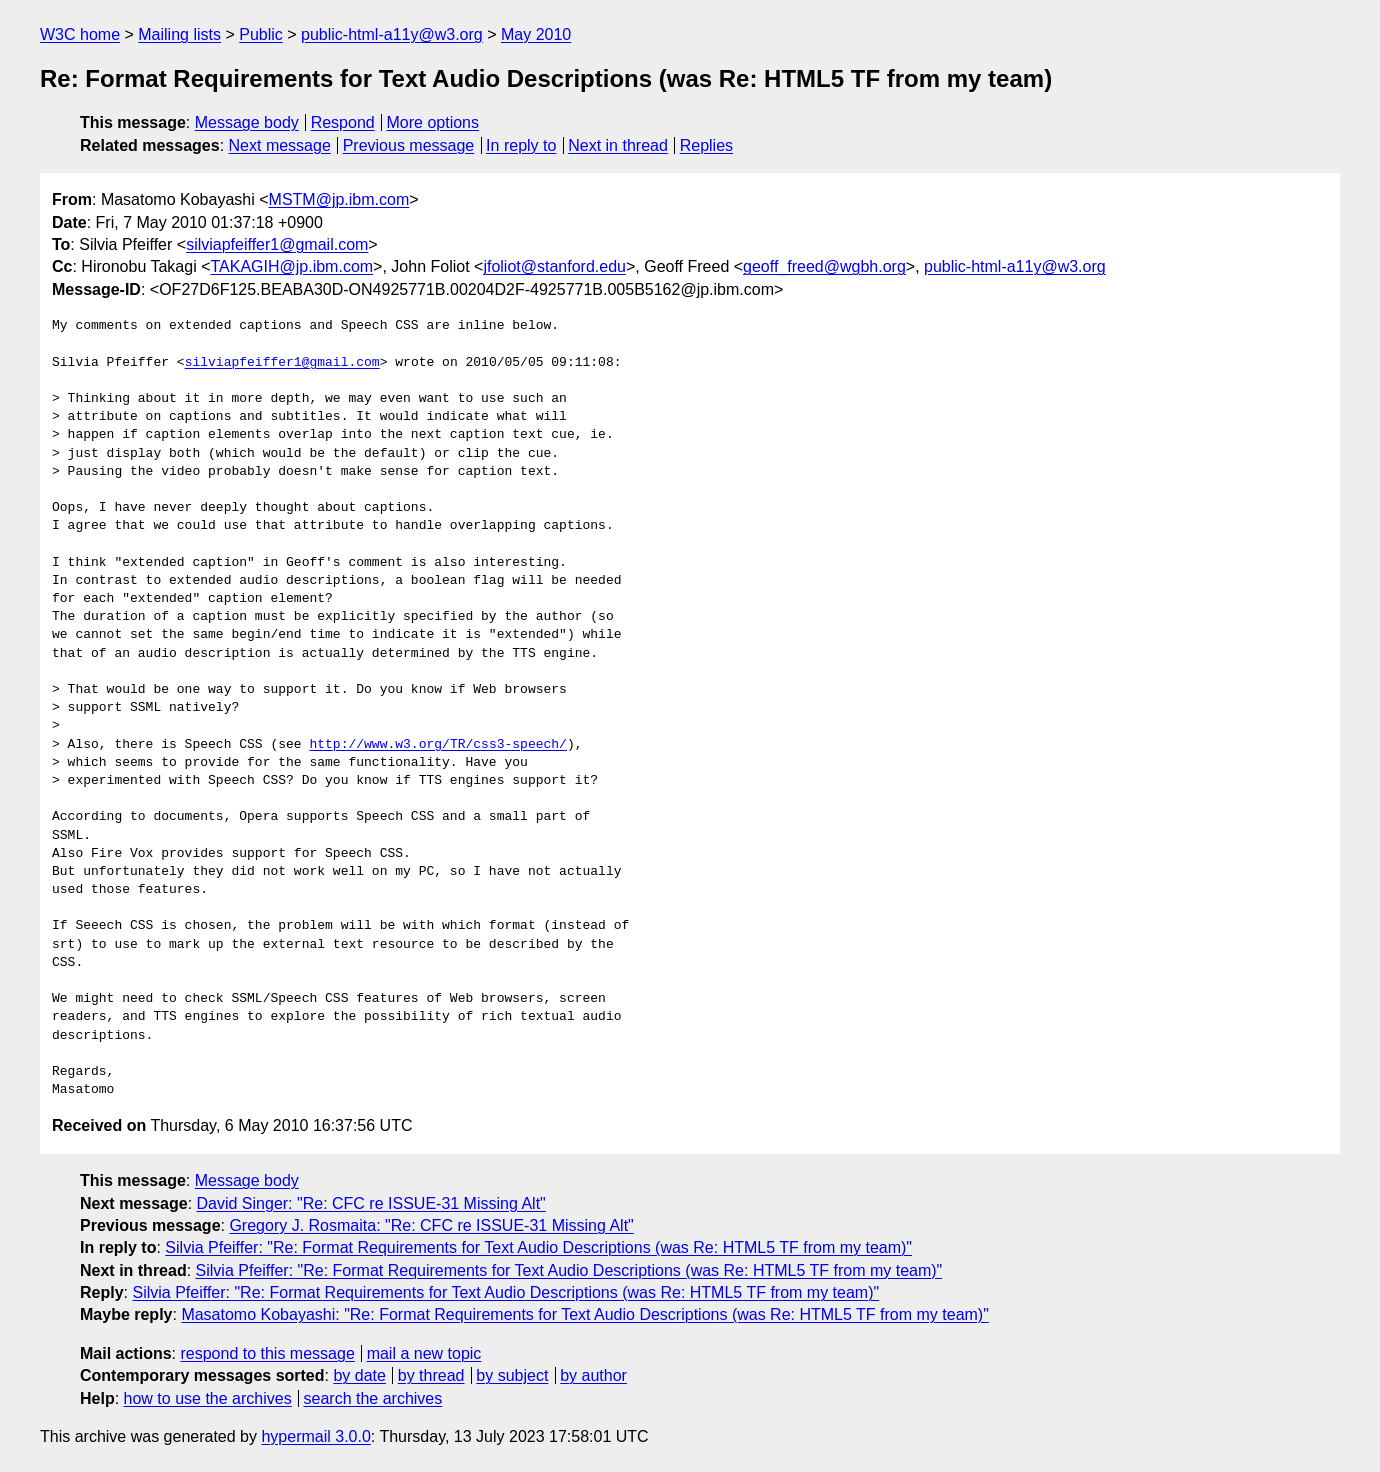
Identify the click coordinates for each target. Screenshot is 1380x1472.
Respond (343, 122)
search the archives (373, 1398)
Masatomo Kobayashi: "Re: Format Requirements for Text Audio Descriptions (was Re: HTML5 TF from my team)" (584, 1314)
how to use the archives (208, 1398)
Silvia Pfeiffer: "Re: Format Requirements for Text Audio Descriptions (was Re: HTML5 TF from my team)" (538, 1247)
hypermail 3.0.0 (315, 1436)
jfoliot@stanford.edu (554, 266)
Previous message (409, 145)
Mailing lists (179, 34)
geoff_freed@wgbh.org (824, 266)
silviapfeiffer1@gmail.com (277, 244)
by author (593, 1375)
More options (433, 122)
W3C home (80, 34)
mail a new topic (424, 1353)
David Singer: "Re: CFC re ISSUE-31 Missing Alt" (371, 1203)
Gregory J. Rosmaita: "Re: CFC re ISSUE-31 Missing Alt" (431, 1225)
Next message (280, 145)
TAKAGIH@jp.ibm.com (291, 266)
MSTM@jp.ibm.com (339, 199)
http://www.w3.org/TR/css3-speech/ (437, 745)
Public (261, 34)
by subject (512, 1375)
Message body (247, 122)
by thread (431, 1375)
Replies (706, 145)
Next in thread (618, 145)
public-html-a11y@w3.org (392, 34)
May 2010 (536, 34)
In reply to (521, 145)
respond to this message (267, 1353)
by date (359, 1375)
